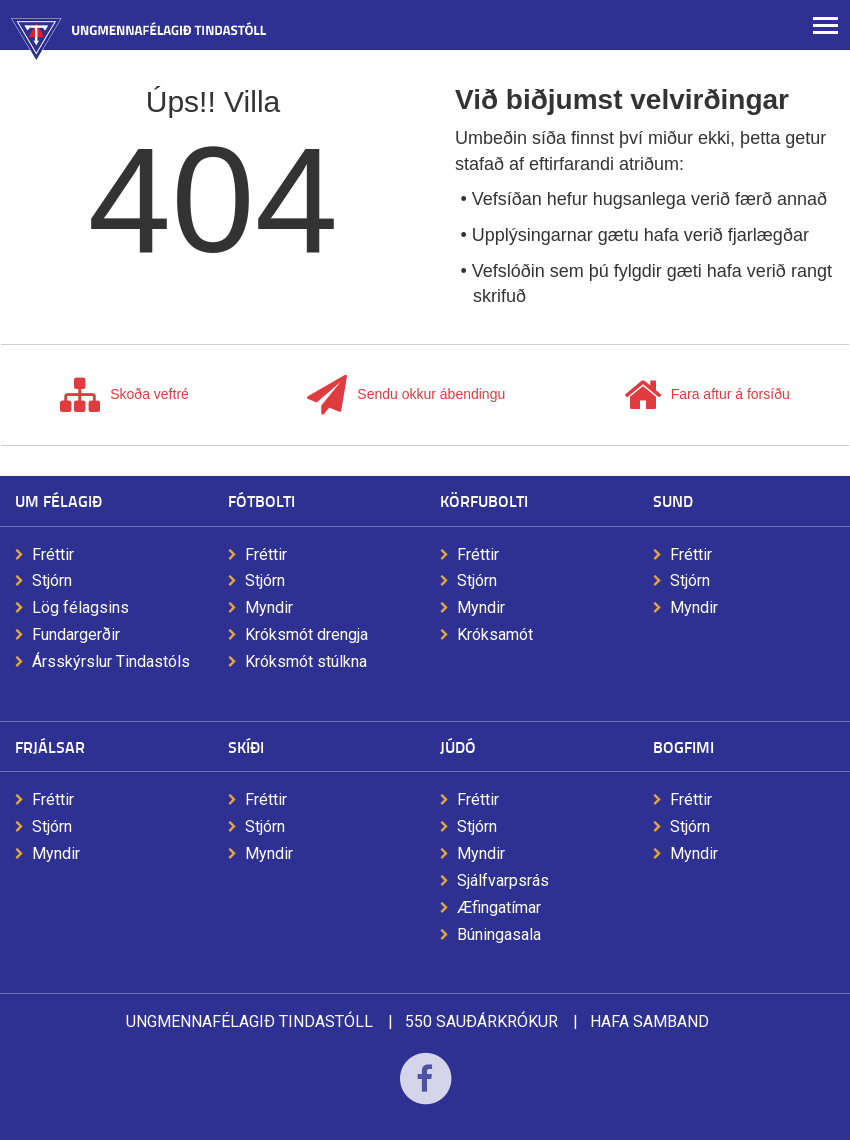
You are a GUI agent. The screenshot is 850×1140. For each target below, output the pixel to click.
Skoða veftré (124, 395)
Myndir (269, 607)
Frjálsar (50, 746)
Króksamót (495, 634)
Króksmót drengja (306, 634)
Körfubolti (484, 500)
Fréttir (53, 554)
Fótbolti (261, 500)
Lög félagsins (80, 607)
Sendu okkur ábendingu (406, 395)
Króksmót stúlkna (306, 661)
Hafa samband (649, 1021)
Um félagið (58, 500)
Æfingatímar (499, 907)
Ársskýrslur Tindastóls (111, 661)
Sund (673, 500)
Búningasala (499, 934)
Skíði (246, 746)
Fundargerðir (76, 634)
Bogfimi (683, 746)
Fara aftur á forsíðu (707, 395)
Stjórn (52, 580)
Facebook (425, 1091)
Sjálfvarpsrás (503, 880)
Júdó (458, 746)
